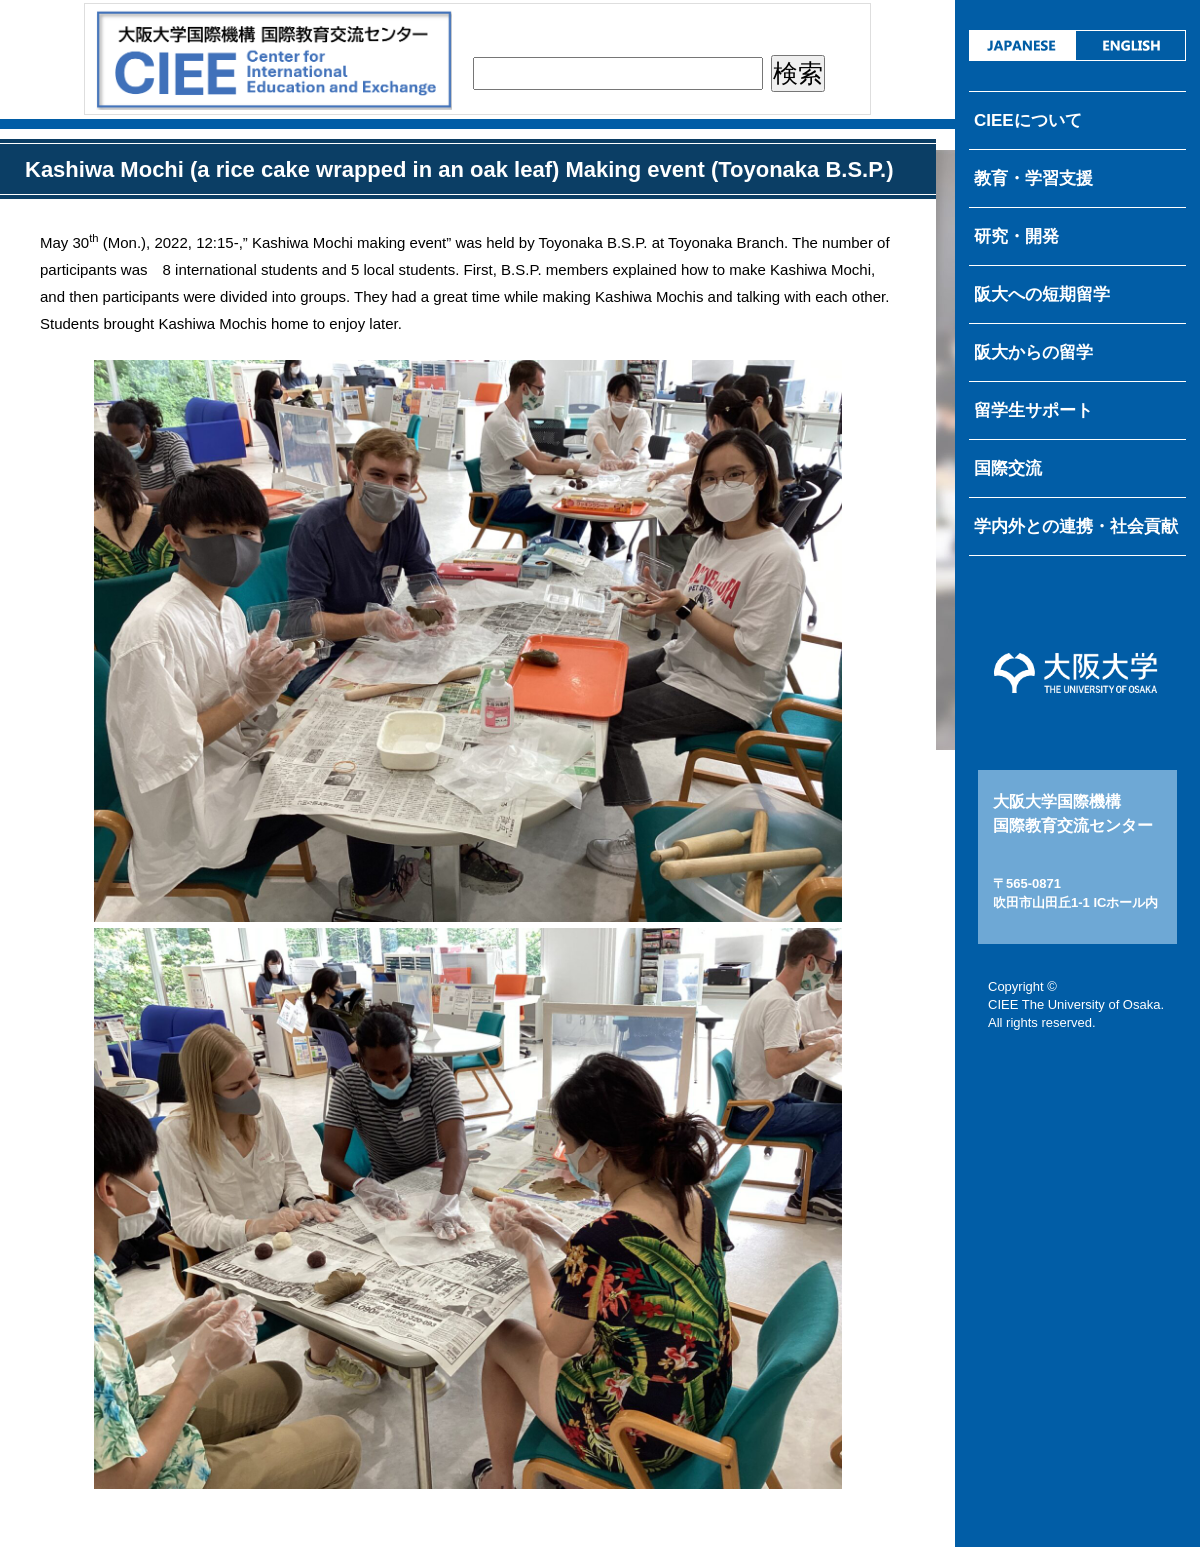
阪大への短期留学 (1042, 294)
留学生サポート (1033, 410)
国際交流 (1008, 468)
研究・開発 (1016, 236)
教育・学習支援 (1033, 178)
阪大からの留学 (1033, 352)
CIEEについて (1028, 120)
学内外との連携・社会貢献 (1076, 526)
